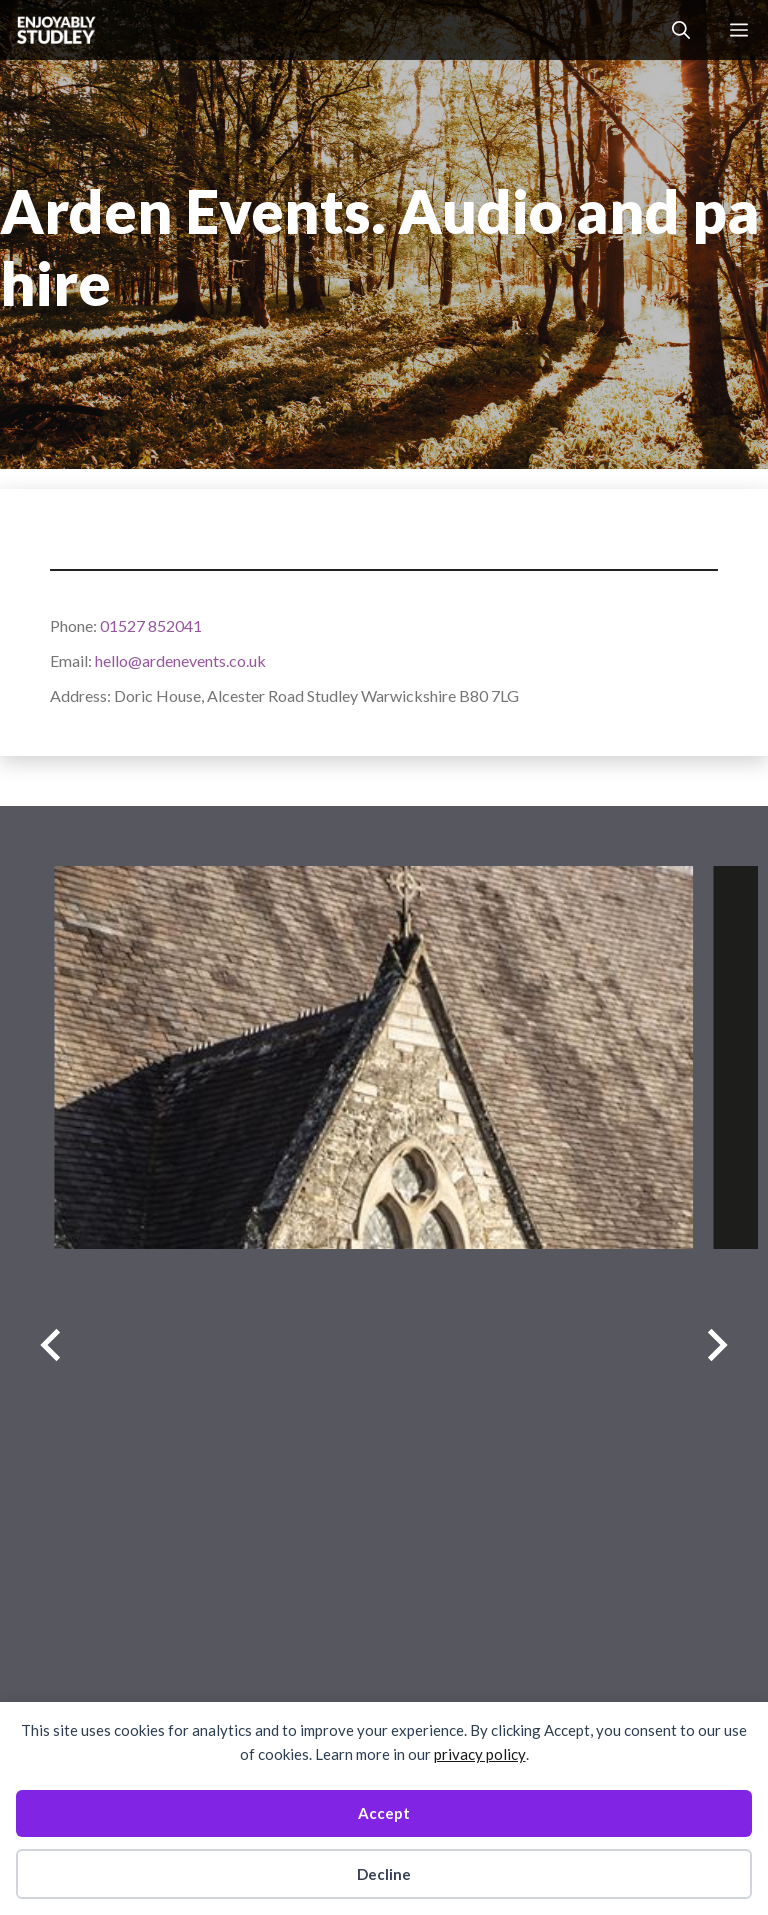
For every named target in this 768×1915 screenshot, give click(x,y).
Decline (384, 1874)
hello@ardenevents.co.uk (180, 660)
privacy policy (480, 1754)
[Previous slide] (50, 1344)
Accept (384, 1813)
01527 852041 (151, 625)
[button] (681, 30)
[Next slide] (717, 1344)
